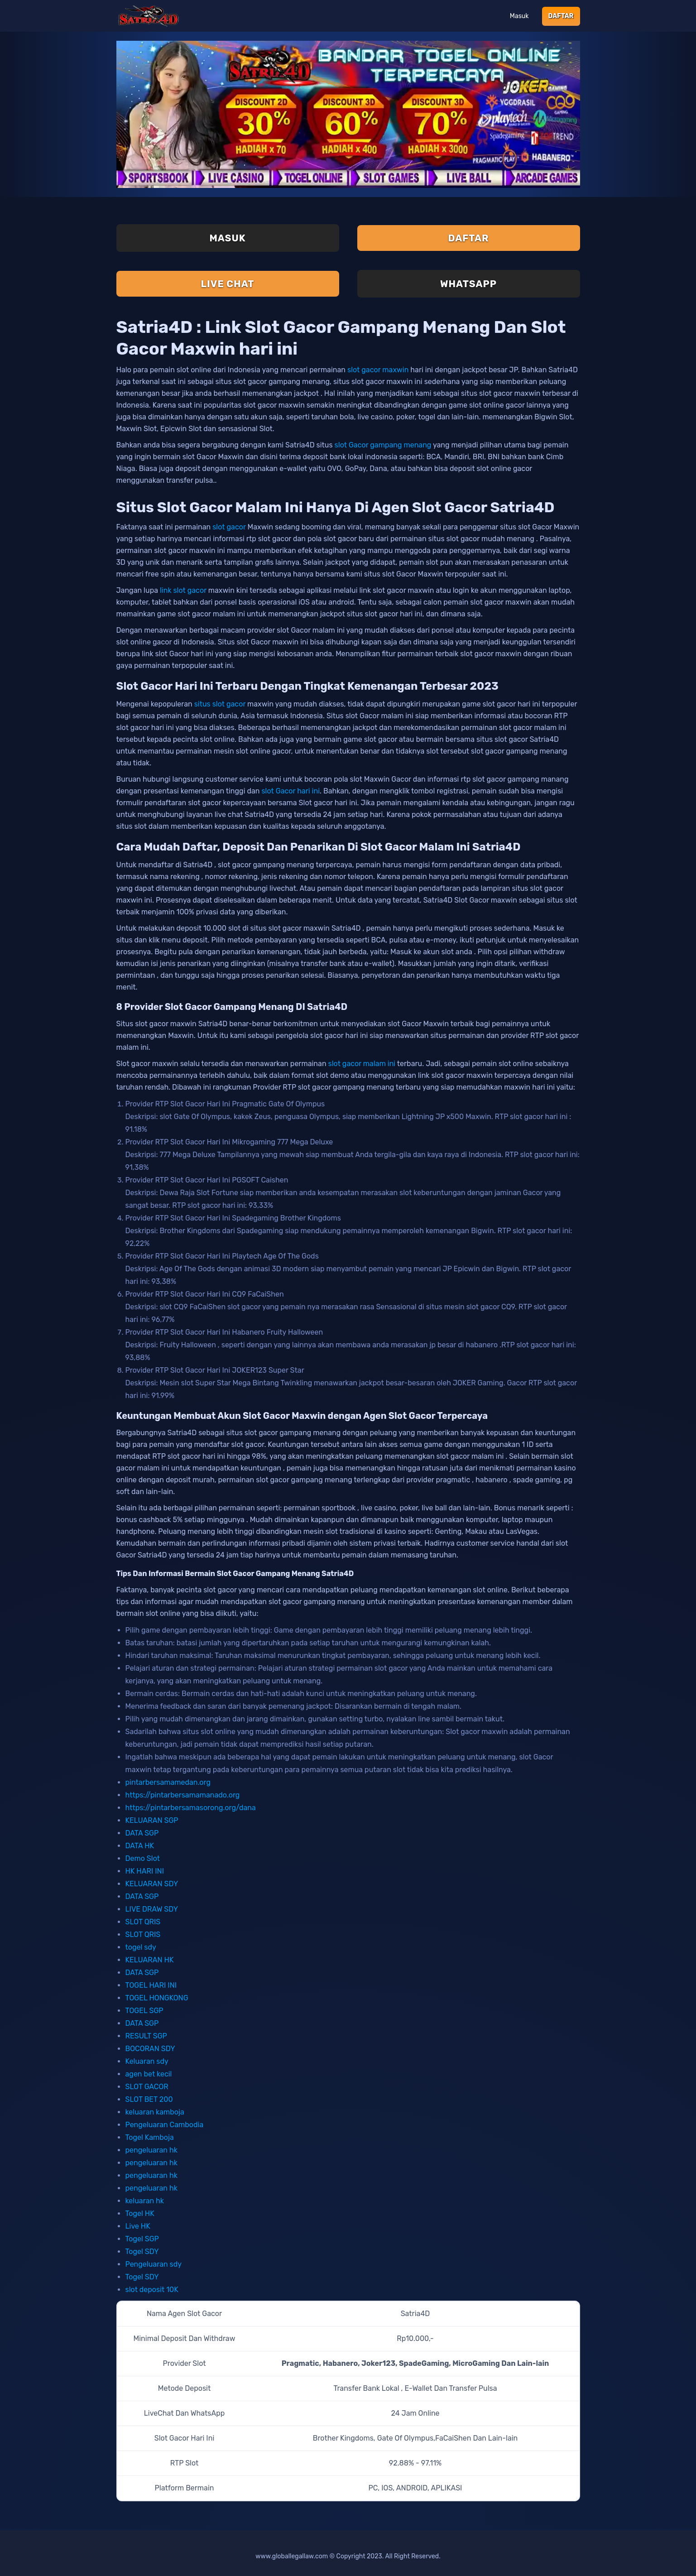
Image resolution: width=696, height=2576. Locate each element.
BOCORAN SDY (150, 2048)
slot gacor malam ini (362, 1063)
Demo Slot (142, 1858)
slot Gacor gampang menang (383, 445)
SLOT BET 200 (149, 2099)
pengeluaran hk (151, 2150)
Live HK (137, 2226)
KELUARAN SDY (151, 1883)
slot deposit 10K (151, 2289)
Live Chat (227, 283)
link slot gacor (183, 590)
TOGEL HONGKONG (156, 1998)
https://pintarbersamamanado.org (182, 1795)
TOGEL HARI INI (151, 1985)
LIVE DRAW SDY (151, 1909)
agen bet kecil (148, 2074)
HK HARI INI (144, 1871)
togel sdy (140, 1947)
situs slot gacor (219, 704)
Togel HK (139, 2213)
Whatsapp (468, 283)
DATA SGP (142, 1833)
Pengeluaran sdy (153, 2264)
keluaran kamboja (154, 2112)
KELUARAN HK (149, 1960)
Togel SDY (142, 2251)
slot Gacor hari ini (290, 791)
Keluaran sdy (146, 2061)
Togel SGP (142, 2239)
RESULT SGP (146, 2036)
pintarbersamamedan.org (168, 1782)
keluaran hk (144, 2200)
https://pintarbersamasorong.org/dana (190, 1807)
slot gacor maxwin (377, 369)
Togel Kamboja (149, 2137)
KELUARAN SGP (151, 1820)
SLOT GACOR (146, 2086)
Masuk (519, 16)
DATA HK (139, 1845)
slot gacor (228, 527)
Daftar (561, 16)
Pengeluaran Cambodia (164, 2124)
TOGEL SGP (144, 2010)
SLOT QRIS (143, 1922)
